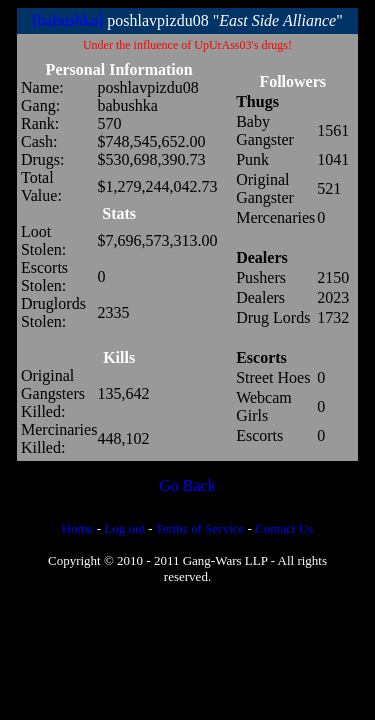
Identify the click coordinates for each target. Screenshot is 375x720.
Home (78, 528)
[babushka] (67, 20)
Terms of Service (200, 528)
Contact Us (284, 528)
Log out (124, 528)
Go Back (187, 485)
